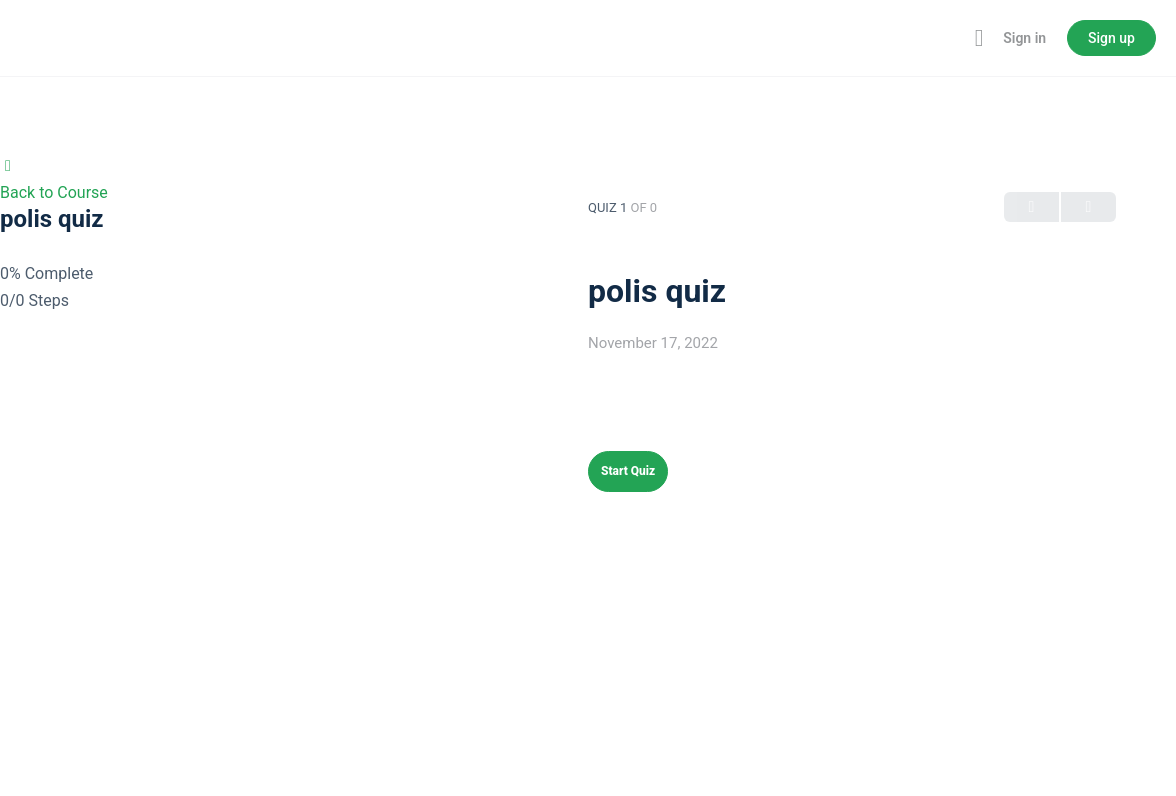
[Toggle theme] (949, 38)
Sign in (1024, 38)
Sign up (1111, 38)
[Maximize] (975, 38)
